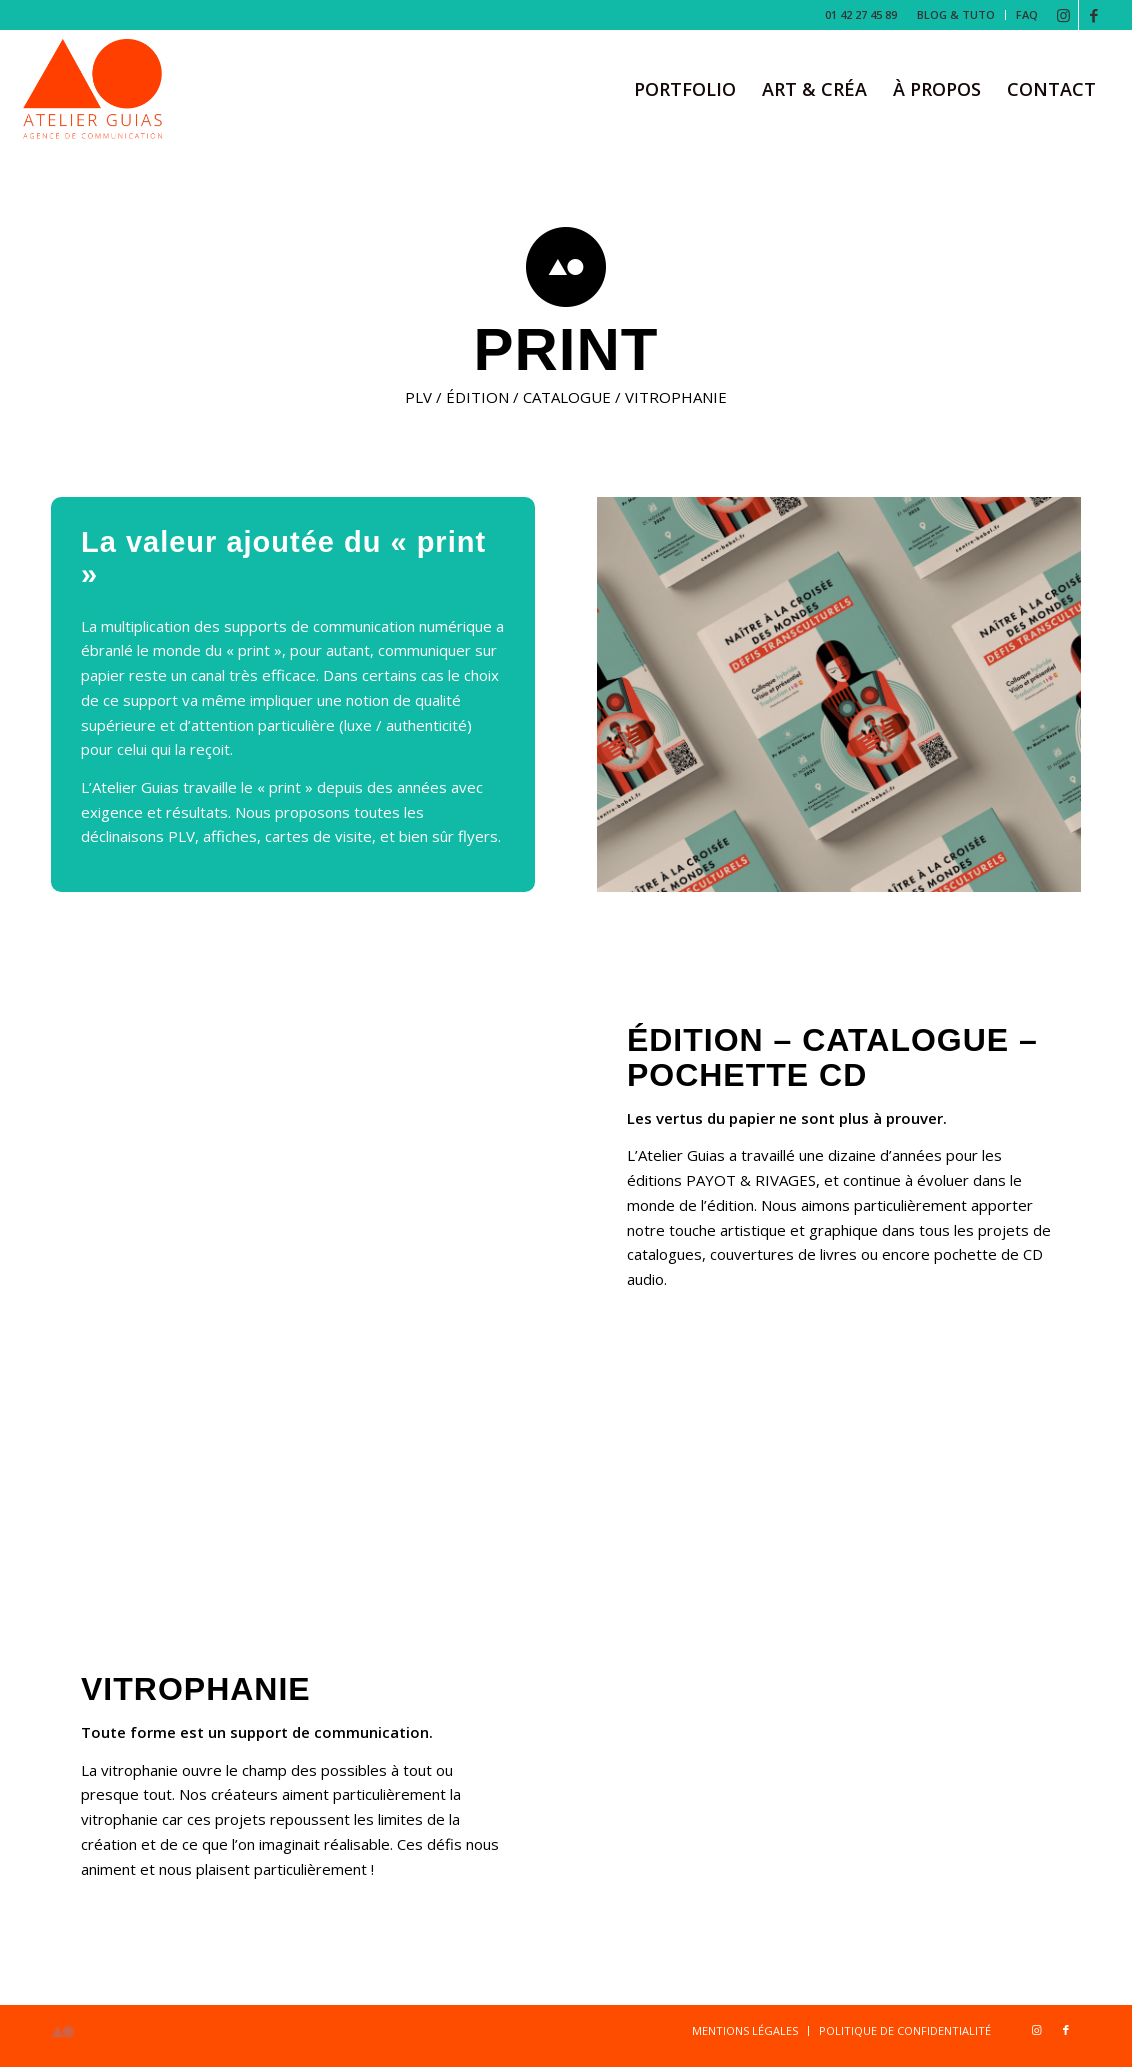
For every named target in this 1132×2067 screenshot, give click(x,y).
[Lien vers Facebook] (1094, 15)
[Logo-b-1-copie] (93, 89)
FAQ (1027, 14)
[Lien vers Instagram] (1063, 15)
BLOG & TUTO (956, 14)
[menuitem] (956, 15)
